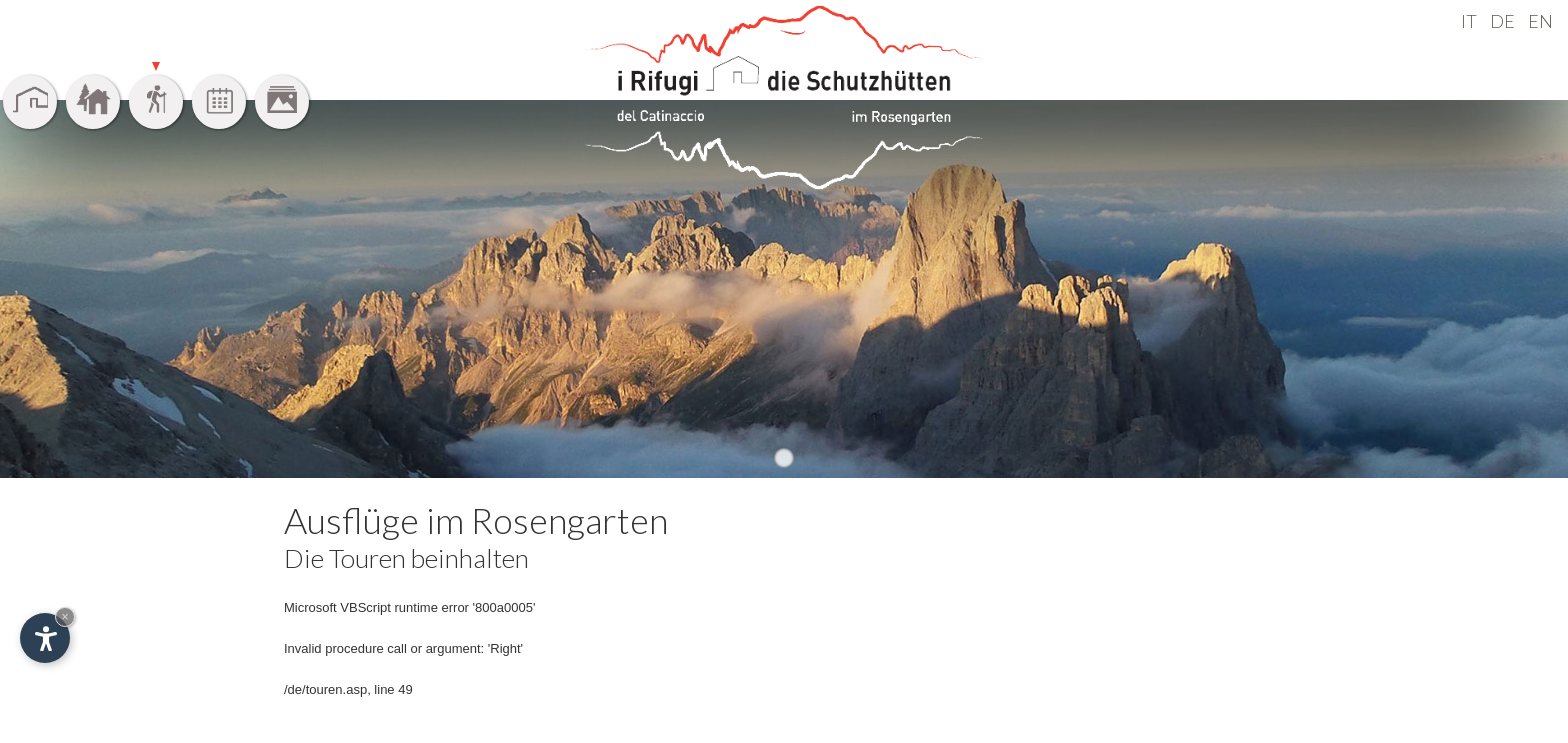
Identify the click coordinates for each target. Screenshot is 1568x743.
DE (1502, 21)
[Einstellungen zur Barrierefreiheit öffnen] (45, 638)
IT (1469, 21)
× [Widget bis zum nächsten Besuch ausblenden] (65, 616)
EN (1540, 21)
